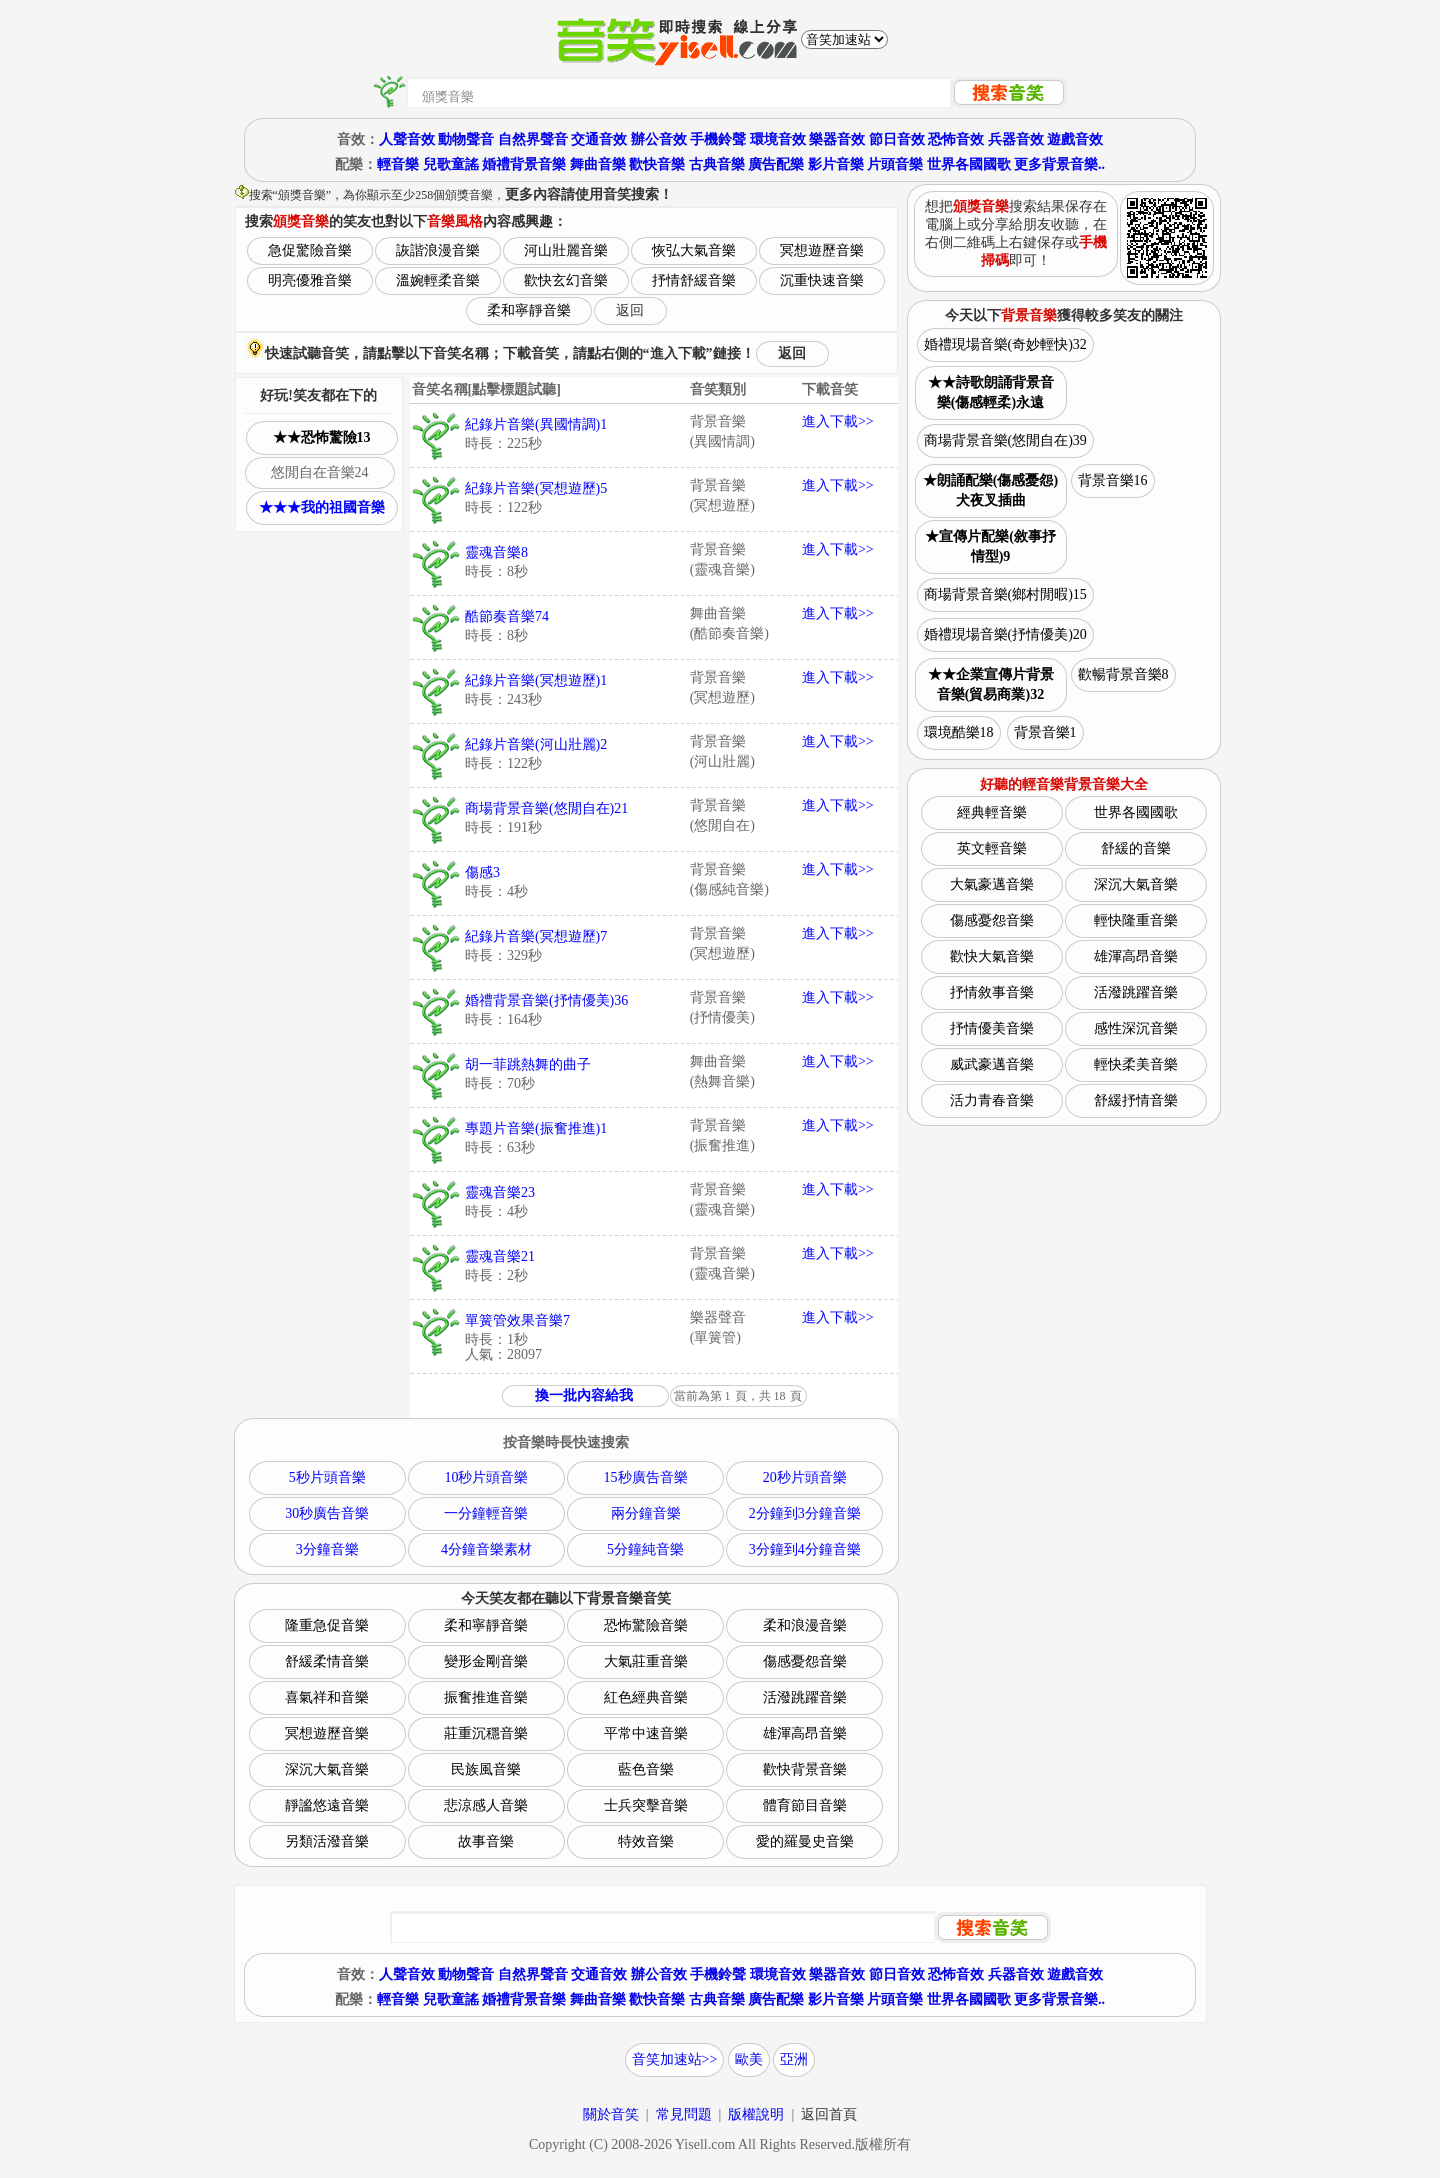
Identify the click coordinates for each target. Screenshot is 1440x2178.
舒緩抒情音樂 (1136, 1100)
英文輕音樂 (992, 848)
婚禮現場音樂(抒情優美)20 (1005, 634)
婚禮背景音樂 (524, 164)
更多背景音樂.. (1059, 164)
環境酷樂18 (959, 732)
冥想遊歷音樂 (822, 250)
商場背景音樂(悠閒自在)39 (1005, 440)
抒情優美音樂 (992, 1028)
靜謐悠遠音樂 (327, 1805)
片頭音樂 (895, 164)
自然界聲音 (533, 139)
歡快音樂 (657, 164)
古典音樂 (717, 164)
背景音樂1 (1045, 732)
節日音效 (897, 139)
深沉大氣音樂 (327, 1769)
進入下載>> (838, 421)
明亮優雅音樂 (310, 280)
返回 (630, 310)
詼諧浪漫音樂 (438, 250)
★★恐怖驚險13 (322, 437)
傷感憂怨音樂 (805, 1661)
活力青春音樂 (992, 1100)
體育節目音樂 (805, 1805)
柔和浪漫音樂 (805, 1625)
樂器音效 (837, 139)
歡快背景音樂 (805, 1769)
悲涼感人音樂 (486, 1805)
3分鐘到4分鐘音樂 (805, 1549)
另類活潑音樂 (327, 1841)
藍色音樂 (646, 1769)
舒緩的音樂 (1136, 848)
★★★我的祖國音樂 (322, 507)
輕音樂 (398, 164)
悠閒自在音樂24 (320, 472)
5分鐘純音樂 (645, 1549)
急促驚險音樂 (310, 250)
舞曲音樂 (598, 164)
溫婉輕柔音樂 (438, 280)
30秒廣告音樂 (327, 1513)
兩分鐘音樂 (646, 1513)
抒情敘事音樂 (992, 992)
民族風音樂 (486, 1769)
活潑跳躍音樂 (805, 1697)
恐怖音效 (956, 139)
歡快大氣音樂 (992, 956)
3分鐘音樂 (327, 1549)
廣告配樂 (776, 164)
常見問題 (684, 2114)
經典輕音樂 (992, 812)
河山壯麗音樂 (566, 250)
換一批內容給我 (584, 1395)
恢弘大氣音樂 (694, 250)
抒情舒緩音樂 (694, 280)
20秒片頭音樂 (805, 1477)
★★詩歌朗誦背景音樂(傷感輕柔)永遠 (991, 392)
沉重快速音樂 (822, 280)
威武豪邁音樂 (992, 1064)
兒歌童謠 (451, 164)
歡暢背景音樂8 (1123, 674)
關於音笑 (611, 2114)
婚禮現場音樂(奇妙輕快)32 (1005, 344)
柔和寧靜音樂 (529, 310)
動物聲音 (466, 139)
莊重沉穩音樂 (486, 1733)
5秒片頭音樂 (327, 1477)
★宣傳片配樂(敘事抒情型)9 (990, 546)
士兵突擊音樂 (646, 1805)
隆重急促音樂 (327, 1625)
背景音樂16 (1113, 480)
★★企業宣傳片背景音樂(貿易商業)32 (991, 684)
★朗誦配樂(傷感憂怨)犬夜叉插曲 (990, 490)
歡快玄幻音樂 (566, 280)
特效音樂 (646, 1841)
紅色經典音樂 (646, 1697)
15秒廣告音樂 (646, 1477)
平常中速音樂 (646, 1733)
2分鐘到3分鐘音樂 (805, 1513)
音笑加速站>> (675, 2059)
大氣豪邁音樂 (992, 884)
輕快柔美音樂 (1136, 1064)
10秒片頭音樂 (486, 1477)
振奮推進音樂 (486, 1697)
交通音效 (599, 139)
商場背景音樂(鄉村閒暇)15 (1005, 594)
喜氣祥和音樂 (327, 1697)
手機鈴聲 (718, 139)
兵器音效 (1016, 139)
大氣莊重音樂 (646, 1661)
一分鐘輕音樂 (486, 1513)
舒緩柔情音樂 (327, 1661)
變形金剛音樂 (486, 1661)
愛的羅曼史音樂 (805, 1841)
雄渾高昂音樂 (805, 1733)
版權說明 (756, 2114)
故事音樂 (486, 1841)
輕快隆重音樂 (1136, 920)
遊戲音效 (1075, 139)
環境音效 (778, 139)
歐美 (749, 2059)
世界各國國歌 (969, 164)
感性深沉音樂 (1136, 1028)
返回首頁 (829, 2114)
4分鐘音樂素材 (486, 1549)
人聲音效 (407, 139)
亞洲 (794, 2059)
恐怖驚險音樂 (646, 1625)
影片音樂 (836, 164)
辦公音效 (659, 139)
